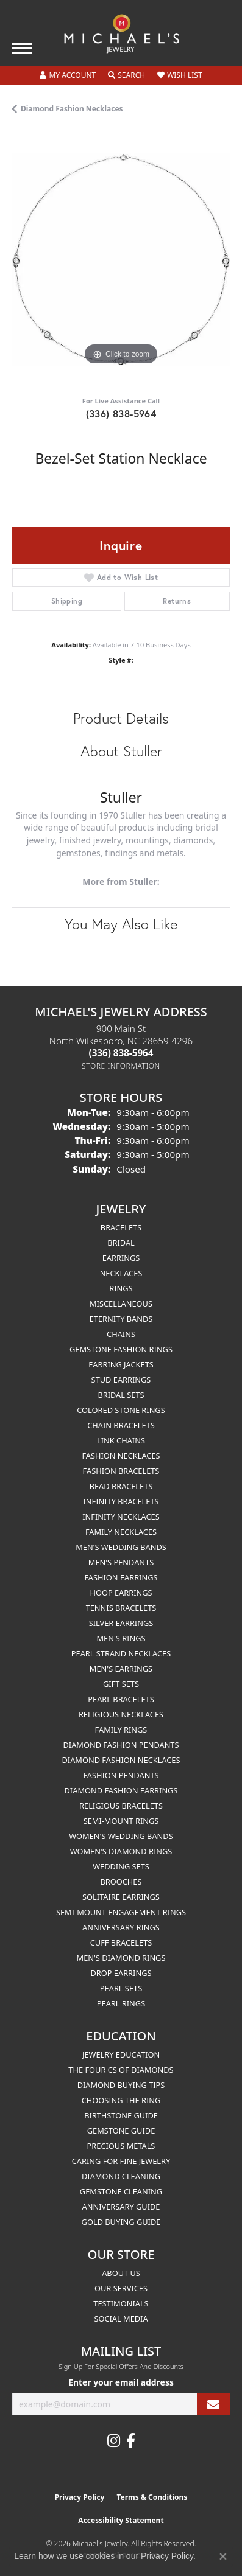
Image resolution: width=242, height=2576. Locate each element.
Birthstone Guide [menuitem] (121, 2115)
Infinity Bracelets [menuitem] (120, 1501)
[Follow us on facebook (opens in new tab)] (130, 2441)
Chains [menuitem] (121, 1333)
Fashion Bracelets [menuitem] (121, 1470)
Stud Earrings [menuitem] (121, 1379)
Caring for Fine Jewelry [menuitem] (121, 2160)
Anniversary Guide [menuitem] (121, 2206)
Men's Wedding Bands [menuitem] (121, 1546)
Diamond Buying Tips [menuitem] (121, 2084)
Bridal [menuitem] (121, 1242)
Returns (177, 601)
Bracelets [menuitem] (121, 1227)
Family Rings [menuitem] (121, 1729)
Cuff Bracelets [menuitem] (121, 1942)
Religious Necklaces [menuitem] (121, 1714)
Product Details (121, 718)
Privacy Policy (80, 2497)
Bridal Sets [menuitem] (121, 1394)
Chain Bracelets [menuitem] (121, 1425)
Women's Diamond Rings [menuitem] (121, 1851)
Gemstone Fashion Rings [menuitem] (121, 1349)
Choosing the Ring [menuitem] (121, 2100)
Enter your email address (121, 2382)
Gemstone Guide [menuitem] (121, 2130)
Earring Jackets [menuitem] (121, 1364)
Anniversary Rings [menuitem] (121, 1927)
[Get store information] (121, 1066)
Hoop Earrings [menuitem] (121, 1592)
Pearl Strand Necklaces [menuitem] (121, 1653)
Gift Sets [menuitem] (121, 1683)
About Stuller (121, 751)
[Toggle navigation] (22, 48)
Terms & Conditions (151, 2497)
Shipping (66, 601)
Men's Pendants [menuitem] (121, 1562)
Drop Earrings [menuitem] (121, 1972)
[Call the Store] (121, 1053)
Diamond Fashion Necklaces (72, 108)
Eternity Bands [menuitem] (121, 1318)
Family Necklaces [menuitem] (121, 1531)
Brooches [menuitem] (121, 1881)
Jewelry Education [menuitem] (121, 2054)
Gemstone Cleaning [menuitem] (121, 2191)
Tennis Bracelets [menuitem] (121, 1607)
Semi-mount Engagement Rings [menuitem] (121, 1912)
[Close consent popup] (223, 2556)
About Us (121, 2272)
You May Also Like (121, 924)
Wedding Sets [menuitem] (121, 1866)
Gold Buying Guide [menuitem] (121, 2221)
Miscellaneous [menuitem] (121, 1303)
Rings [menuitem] (120, 1288)
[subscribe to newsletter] (213, 2404)
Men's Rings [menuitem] (120, 1638)
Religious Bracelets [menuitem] (121, 1805)
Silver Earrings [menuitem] (121, 1623)
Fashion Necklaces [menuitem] (121, 1455)
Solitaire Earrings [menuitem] (121, 1896)
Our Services (121, 2288)
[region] (121, 259)
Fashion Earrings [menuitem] (120, 1577)
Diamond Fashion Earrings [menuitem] (121, 1790)
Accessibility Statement (120, 2520)
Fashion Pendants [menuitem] (120, 1775)
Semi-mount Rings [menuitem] (121, 1820)
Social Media (121, 2318)
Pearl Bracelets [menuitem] (121, 1699)
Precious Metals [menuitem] (121, 2145)
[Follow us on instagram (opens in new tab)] (113, 2441)
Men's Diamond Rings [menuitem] (121, 1957)
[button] (68, 75)
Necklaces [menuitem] (121, 1273)
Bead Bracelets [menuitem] (121, 1486)
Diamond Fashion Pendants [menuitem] (121, 1744)
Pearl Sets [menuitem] (121, 1988)
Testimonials (120, 2303)
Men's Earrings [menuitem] (121, 1668)
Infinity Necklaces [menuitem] (121, 1516)
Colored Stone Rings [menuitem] (121, 1410)
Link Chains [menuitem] (121, 1440)
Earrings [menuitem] (121, 1257)
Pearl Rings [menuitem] (121, 2003)
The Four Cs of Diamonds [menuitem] (120, 2069)
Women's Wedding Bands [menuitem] (121, 1836)
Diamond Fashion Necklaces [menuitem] (121, 1759)
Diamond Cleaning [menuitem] (121, 2176)
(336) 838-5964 (121, 413)
